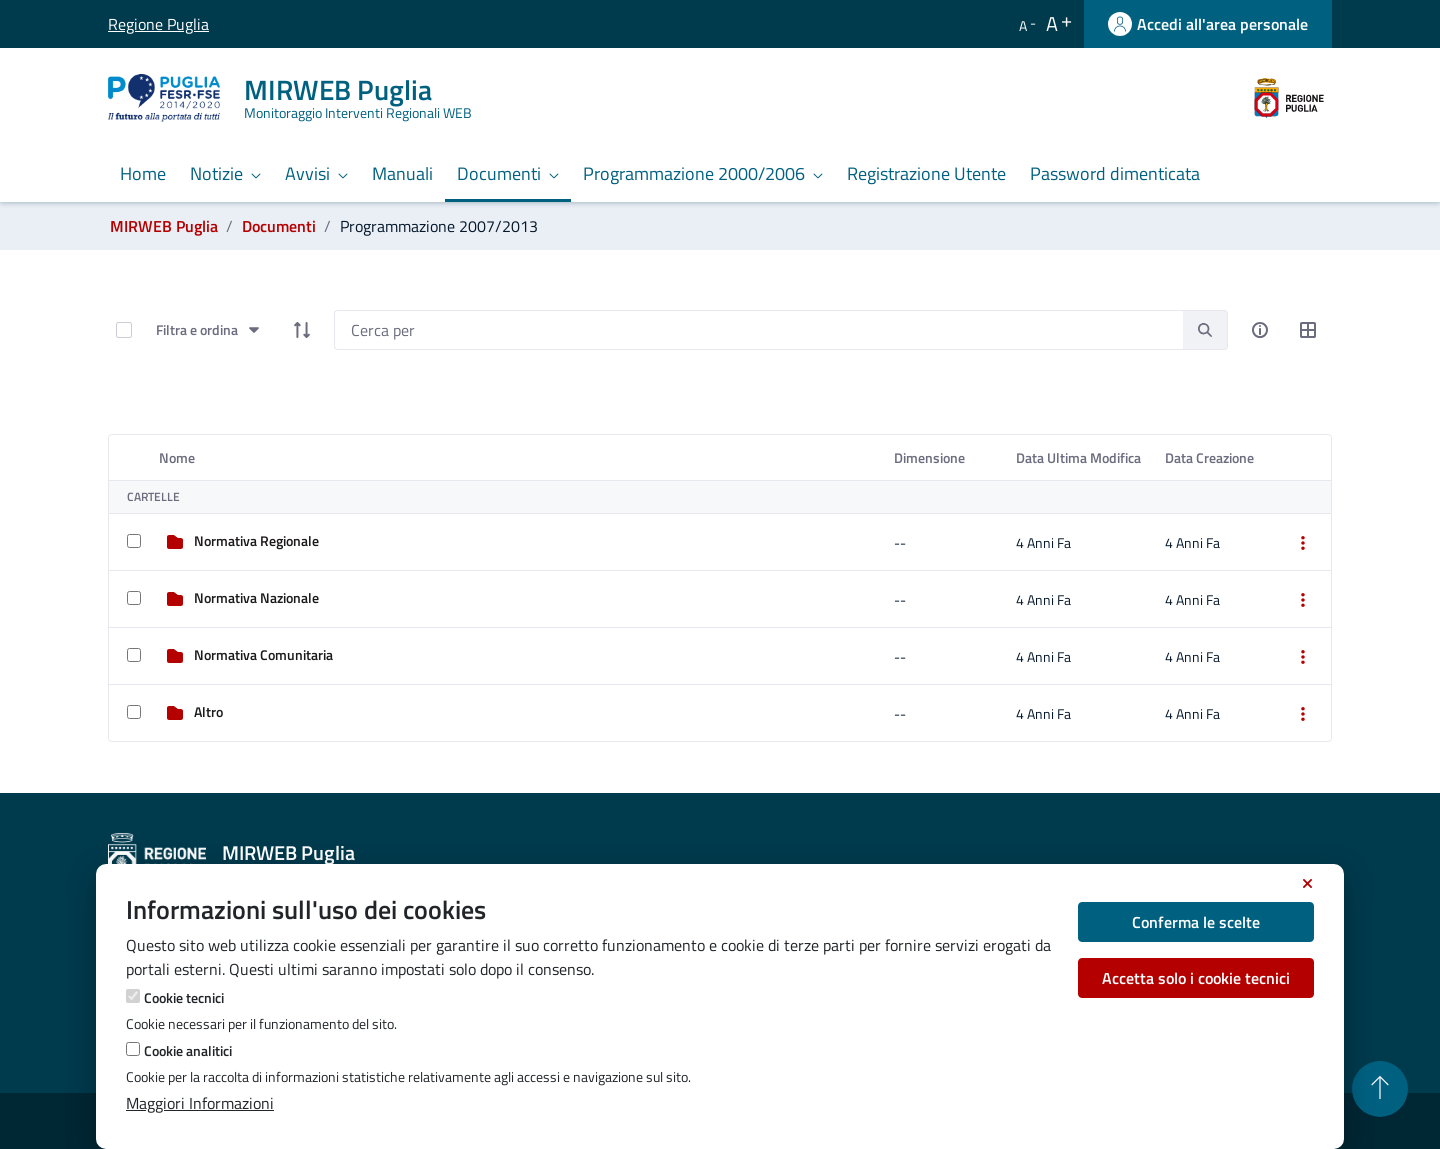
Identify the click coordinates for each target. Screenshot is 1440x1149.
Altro (208, 711)
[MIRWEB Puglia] (302, 98)
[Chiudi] (1307, 884)
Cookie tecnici (184, 997)
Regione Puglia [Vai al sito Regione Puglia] (122, 24)
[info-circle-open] (1260, 330)
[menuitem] (143, 175)
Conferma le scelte (1196, 922)
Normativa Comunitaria (263, 654)
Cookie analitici (188, 1050)
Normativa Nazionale (256, 597)
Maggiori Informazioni (200, 1103)
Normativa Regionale (256, 540)
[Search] (758, 330)
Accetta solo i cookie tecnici (1196, 978)
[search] (1205, 329)
